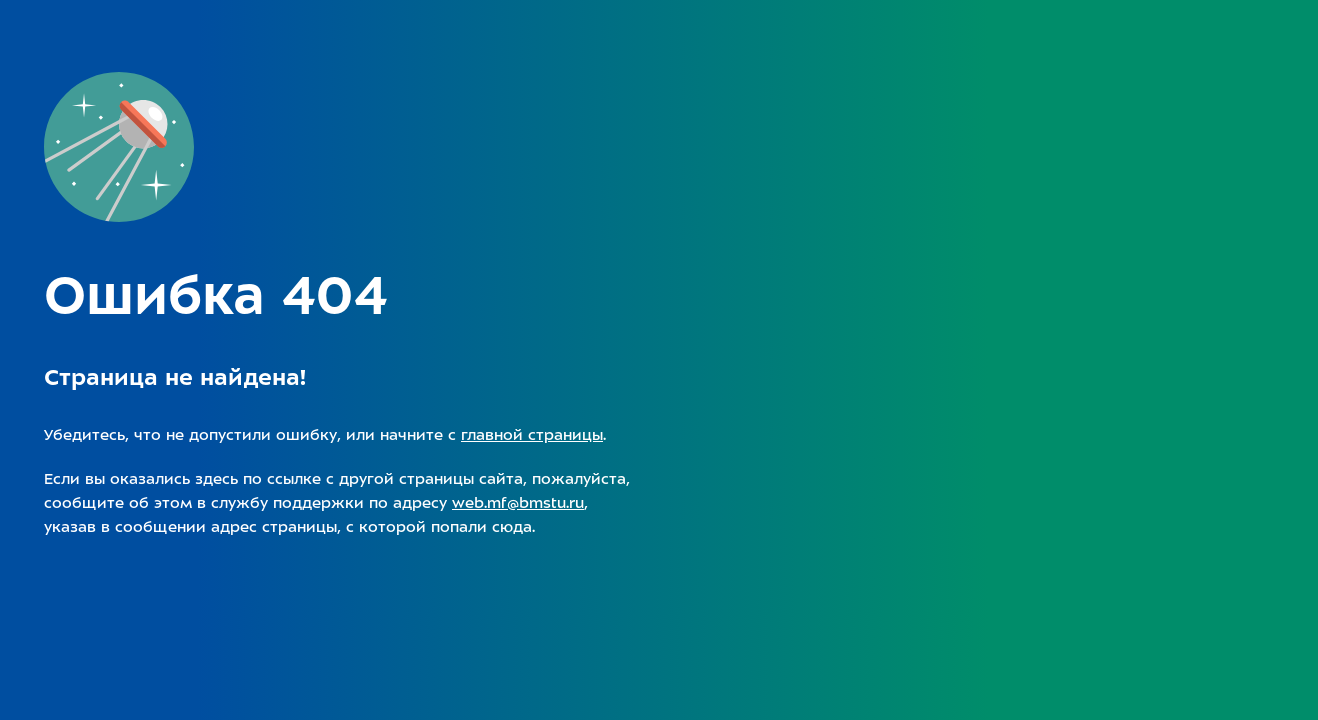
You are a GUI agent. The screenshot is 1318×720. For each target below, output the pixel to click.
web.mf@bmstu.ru (518, 503)
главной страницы (532, 435)
